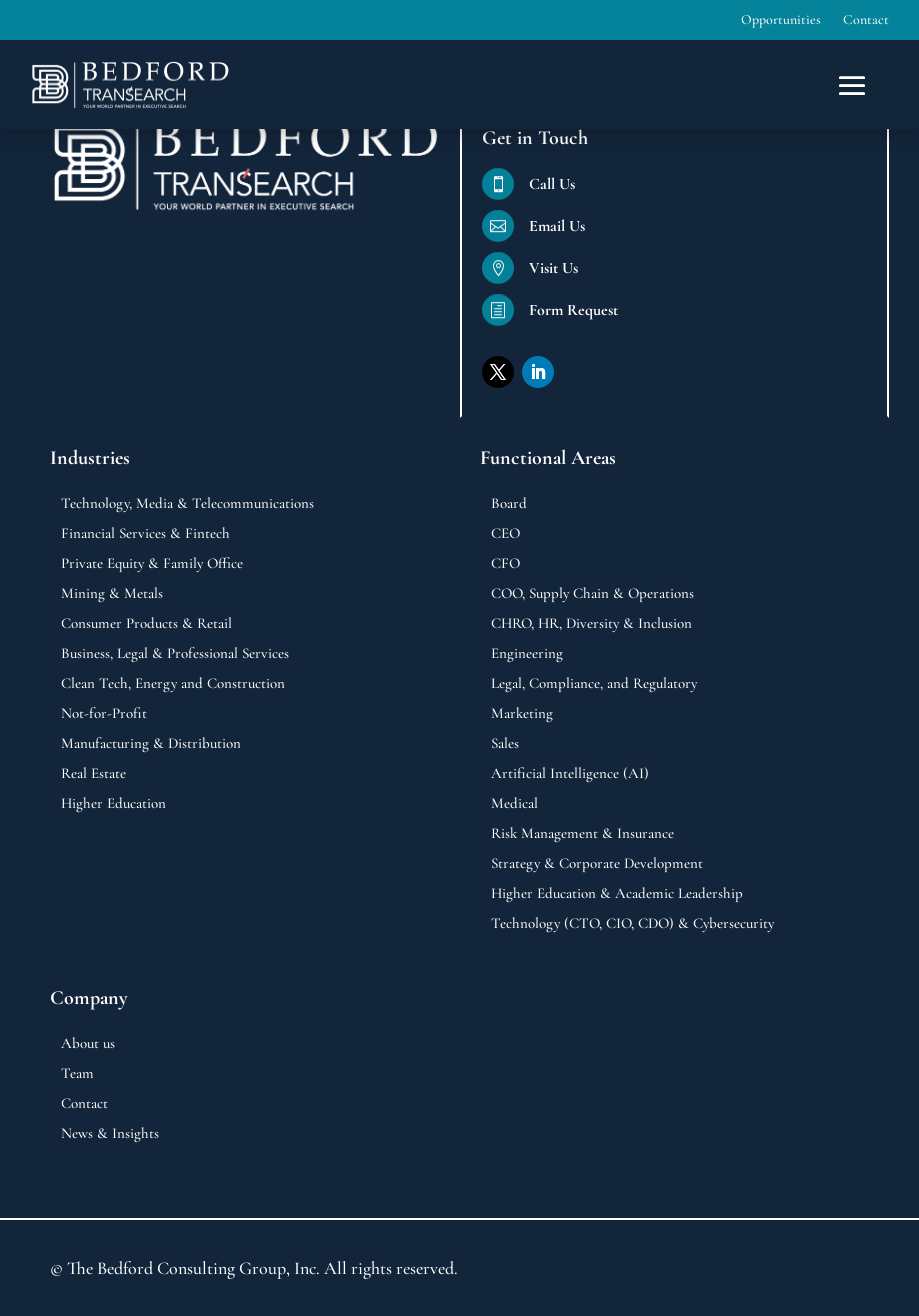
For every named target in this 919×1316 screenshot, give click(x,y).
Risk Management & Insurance (582, 834)
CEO (505, 534)
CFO (505, 564)
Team (77, 1074)
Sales (505, 744)
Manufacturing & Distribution (151, 744)
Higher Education (113, 804)
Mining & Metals (112, 594)
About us (88, 1044)
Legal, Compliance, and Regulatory (594, 684)
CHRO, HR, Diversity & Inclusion (591, 624)
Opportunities (781, 20)
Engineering (527, 654)
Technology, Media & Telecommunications (187, 504)
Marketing (522, 714)
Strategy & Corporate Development (597, 864)
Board (509, 504)
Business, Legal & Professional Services (175, 654)
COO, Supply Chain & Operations (592, 594)
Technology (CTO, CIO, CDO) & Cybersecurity (632, 924)
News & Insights (110, 1134)
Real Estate (93, 774)
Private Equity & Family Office (152, 564)
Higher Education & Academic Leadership (617, 894)
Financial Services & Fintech (145, 534)
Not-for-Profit (104, 714)
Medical (514, 804)
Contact (866, 20)
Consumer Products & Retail (146, 624)
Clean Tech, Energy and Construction (173, 684)
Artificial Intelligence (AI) (570, 774)
